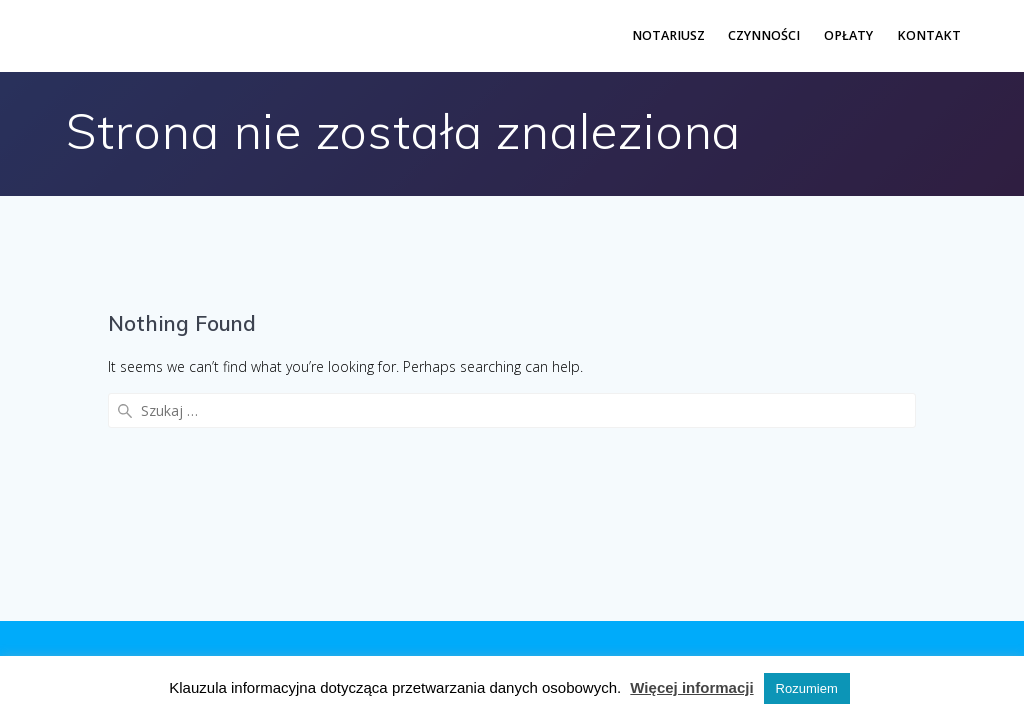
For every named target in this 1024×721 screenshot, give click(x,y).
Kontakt (929, 35)
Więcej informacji (691, 687)
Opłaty (848, 35)
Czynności (764, 35)
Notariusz (668, 35)
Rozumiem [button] (807, 688)
